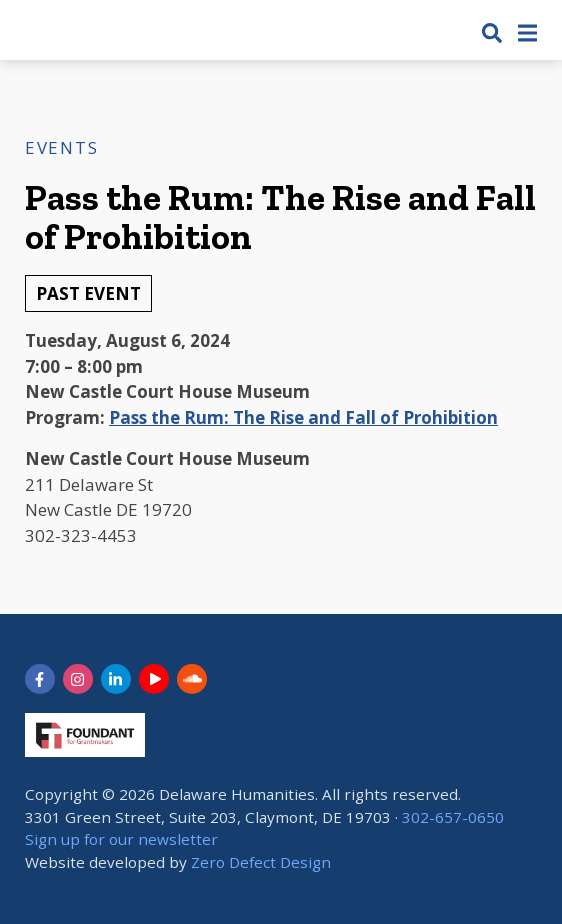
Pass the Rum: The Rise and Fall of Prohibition (303, 417)
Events (61, 147)
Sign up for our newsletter (121, 839)
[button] (492, 32)
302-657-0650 (453, 817)
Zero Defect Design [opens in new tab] (261, 862)
